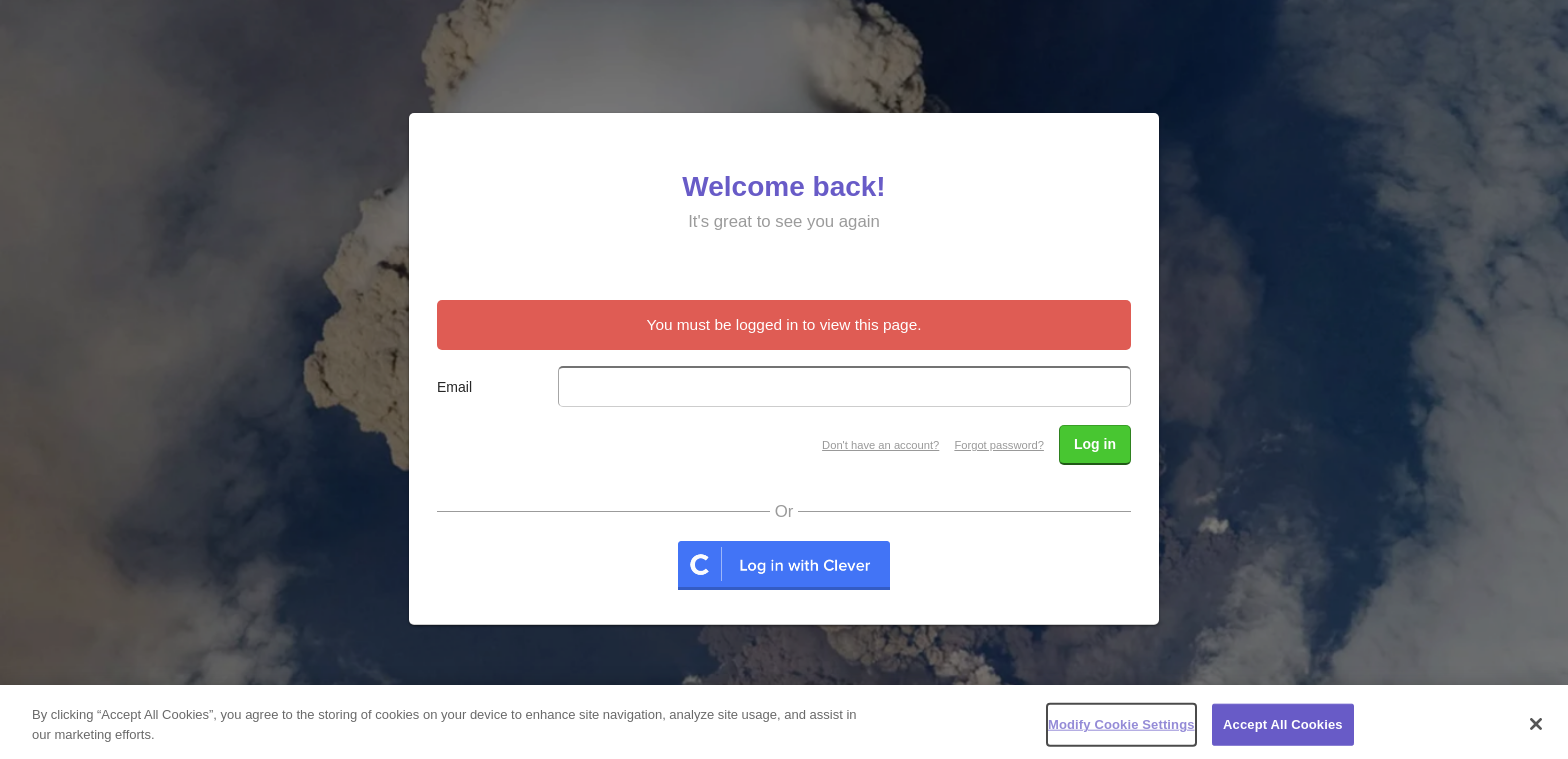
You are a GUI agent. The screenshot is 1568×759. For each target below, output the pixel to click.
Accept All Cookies (1283, 729)
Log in (1095, 444)
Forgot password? (999, 445)
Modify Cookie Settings (1121, 729)
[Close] (1536, 729)
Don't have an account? (880, 445)
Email (454, 387)
